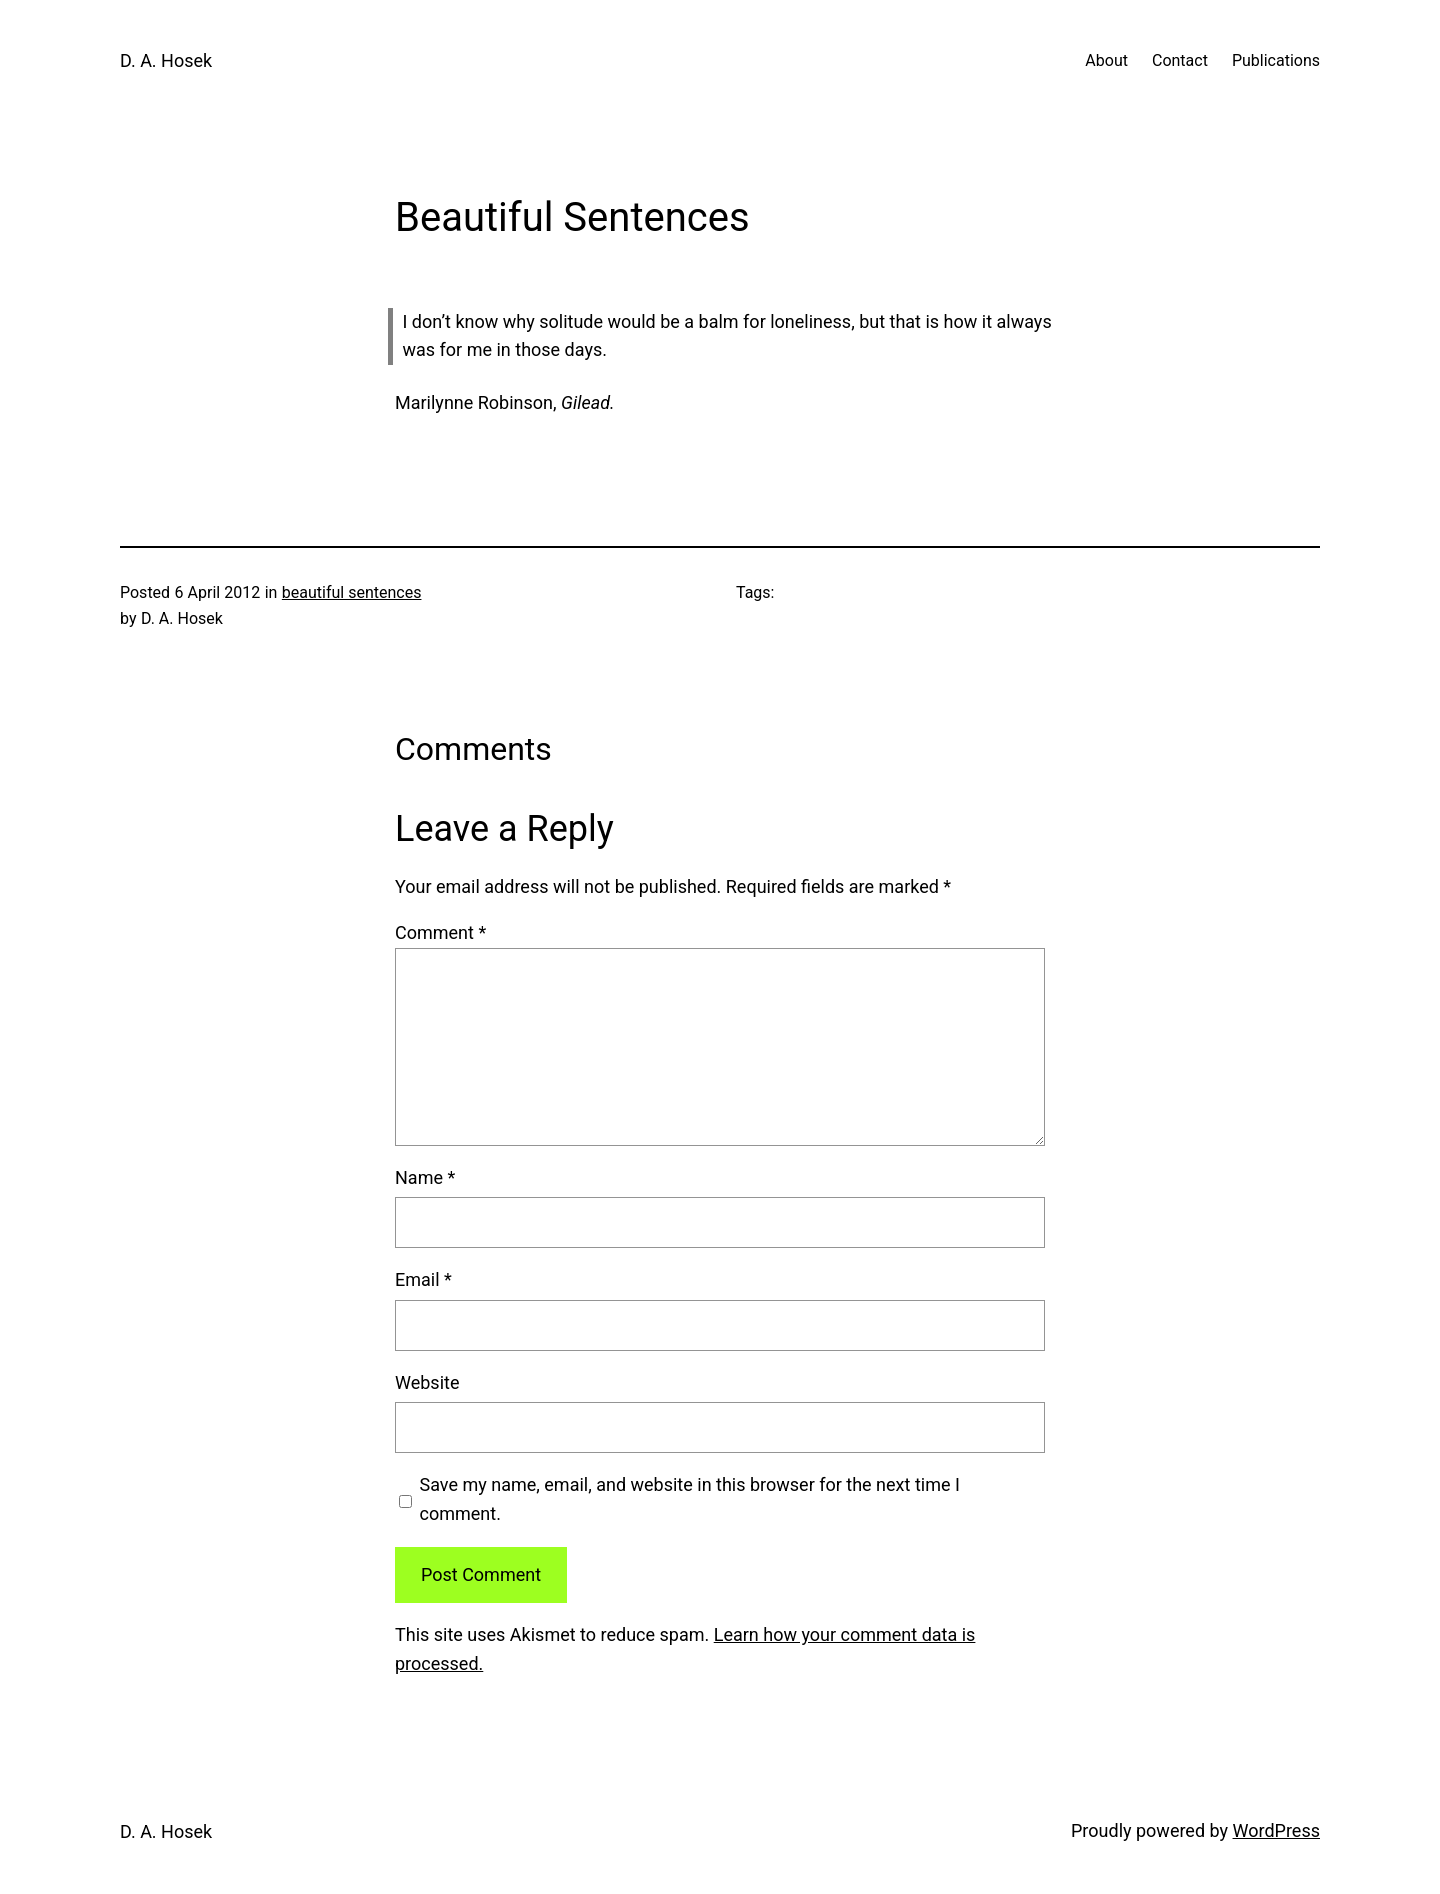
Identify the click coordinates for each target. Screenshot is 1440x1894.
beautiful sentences (352, 592)
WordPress (1276, 1830)
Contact (1180, 60)
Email (423, 1279)
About (1106, 60)
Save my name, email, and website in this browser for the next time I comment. (690, 1499)
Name (425, 1177)
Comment (440, 932)
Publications (1276, 60)
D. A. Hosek (166, 60)
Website (427, 1382)
